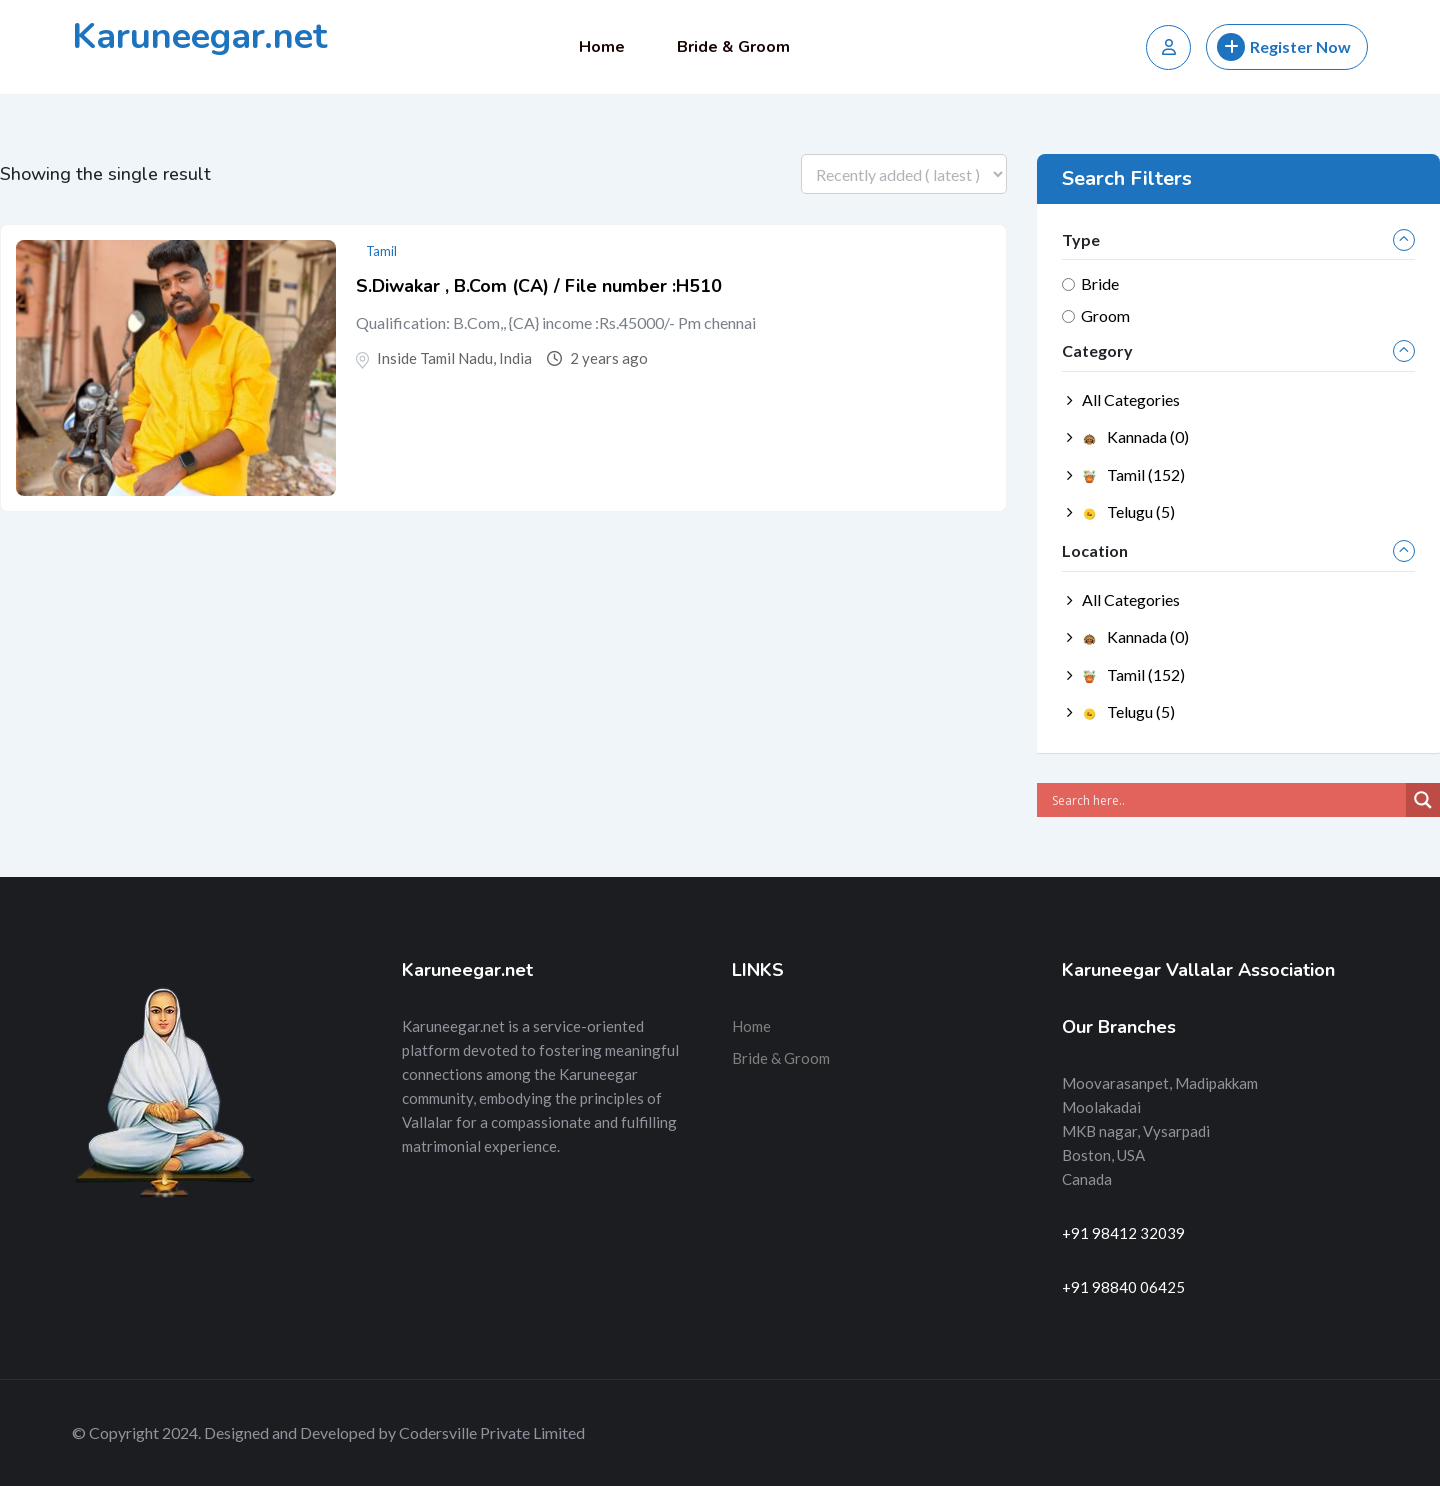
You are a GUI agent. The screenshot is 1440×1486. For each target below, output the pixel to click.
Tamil (381, 251)
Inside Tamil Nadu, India (454, 358)
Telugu (1128, 511)
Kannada (1135, 436)
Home (602, 47)
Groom (1105, 315)
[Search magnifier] (1423, 800)
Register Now (1284, 47)
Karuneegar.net (199, 36)
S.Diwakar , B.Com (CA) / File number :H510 (539, 286)
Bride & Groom (733, 47)
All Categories (1131, 399)
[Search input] (1226, 800)
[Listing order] (904, 174)
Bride (1100, 283)
